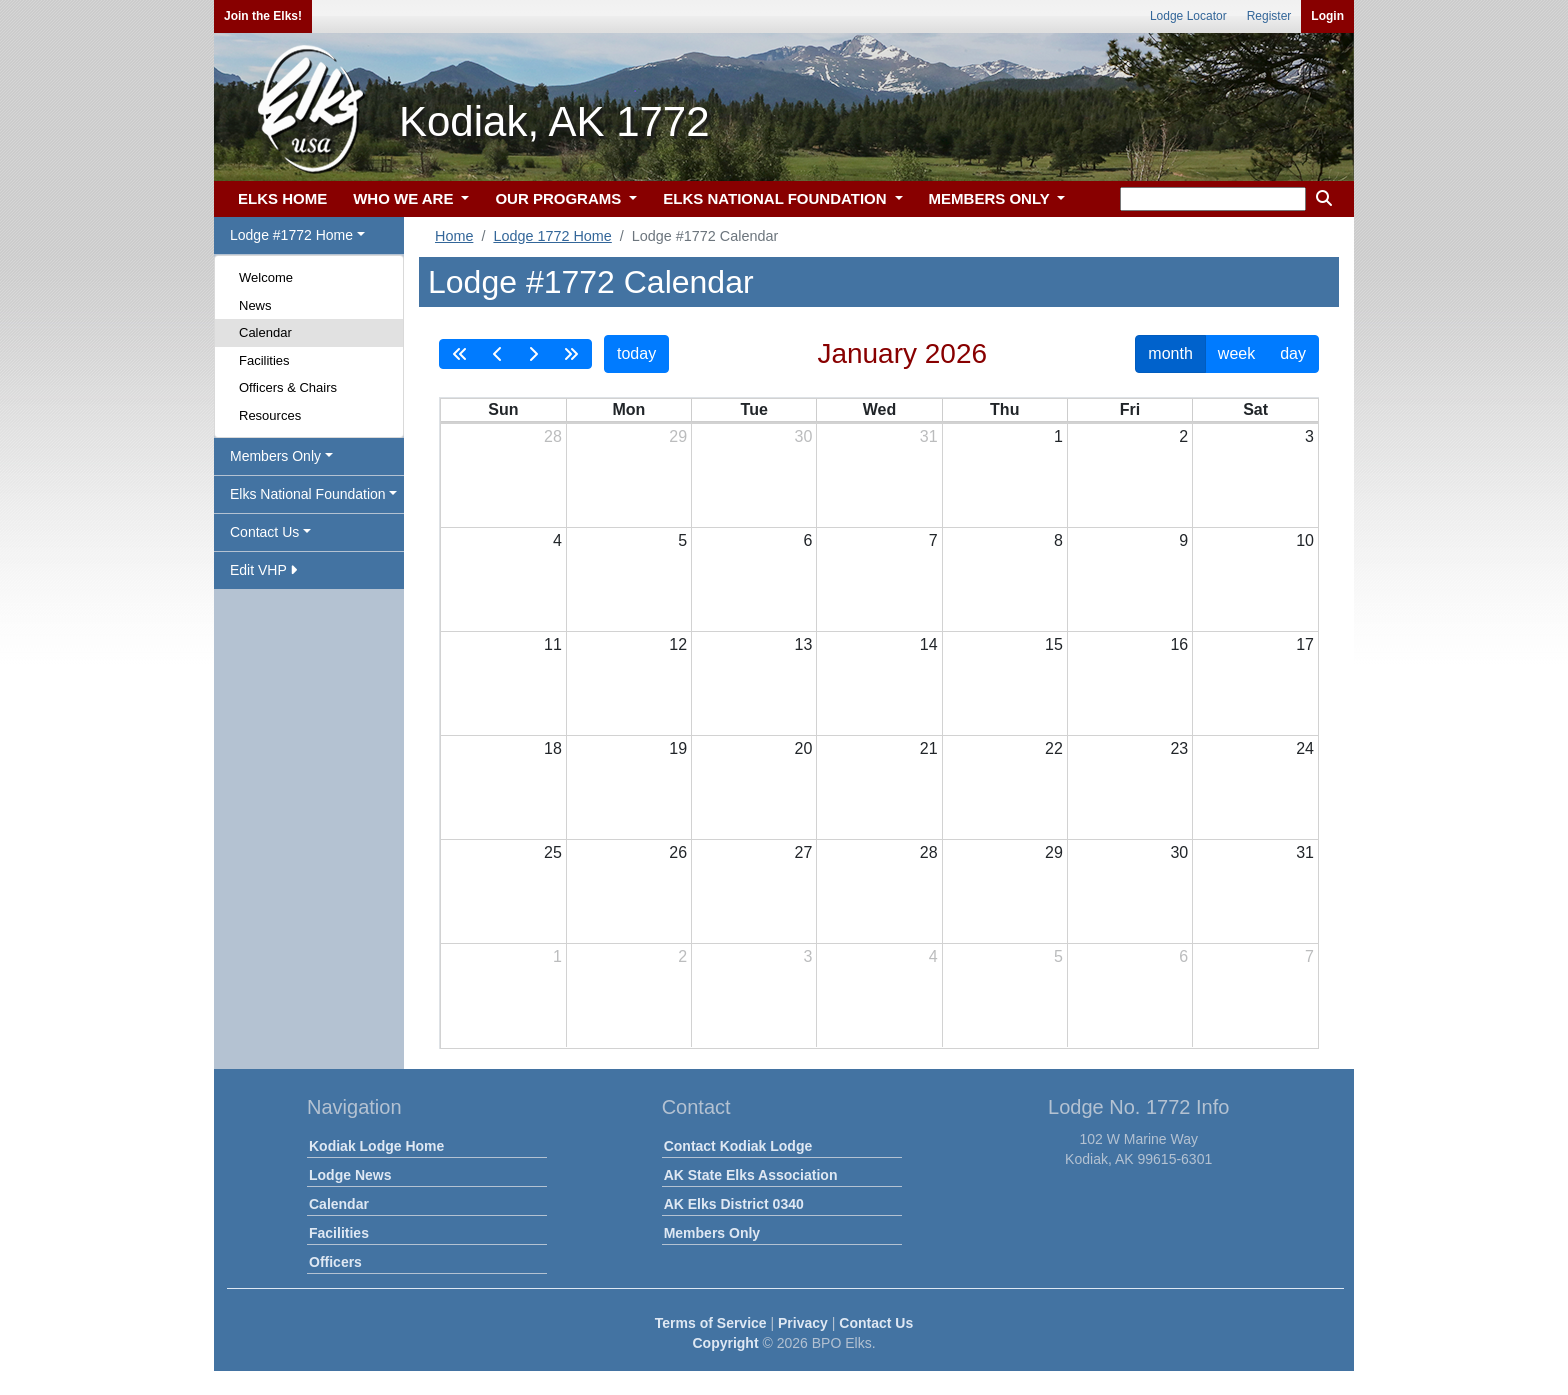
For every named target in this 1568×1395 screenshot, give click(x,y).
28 (553, 436)
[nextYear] (571, 354)
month (1170, 353)
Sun (503, 409)
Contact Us (876, 1323)
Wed (879, 409)
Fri (1130, 409)
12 (678, 644)
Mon (628, 409)
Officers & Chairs (288, 387)
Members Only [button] (275, 456)
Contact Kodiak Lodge (738, 1146)
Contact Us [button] (264, 532)
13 (804, 644)
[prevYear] (460, 354)
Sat (1255, 409)
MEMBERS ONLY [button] (991, 198)
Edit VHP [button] (263, 570)
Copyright (725, 1343)
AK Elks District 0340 (734, 1204)
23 (1179, 748)
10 (1305, 540)
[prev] (498, 354)
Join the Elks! (263, 16)
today (636, 353)
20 (804, 748)
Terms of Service (711, 1323)
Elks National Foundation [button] (308, 494)
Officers (335, 1262)
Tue (754, 409)
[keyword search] (1213, 199)
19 (678, 748)
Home (454, 236)
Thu (1004, 409)
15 (1054, 644)
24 (1305, 748)
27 (804, 852)
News (255, 305)
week (1236, 353)
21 (929, 748)
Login (1327, 16)
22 (1054, 748)
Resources (270, 415)
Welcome (266, 277)
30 (804, 436)
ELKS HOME (282, 198)
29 (678, 436)
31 (929, 436)
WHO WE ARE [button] (405, 198)
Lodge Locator (1188, 16)
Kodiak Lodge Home (376, 1146)
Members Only (712, 1233)
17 (1305, 644)
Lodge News (350, 1175)
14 (929, 644)
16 (1179, 644)
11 (553, 644)
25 (553, 852)
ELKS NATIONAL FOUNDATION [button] (777, 198)
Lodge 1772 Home (552, 236)
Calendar (265, 332)
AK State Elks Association (751, 1175)
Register (1269, 16)
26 (678, 852)
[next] (533, 354)
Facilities (264, 360)
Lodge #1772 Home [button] (291, 235)
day (1293, 353)
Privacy (803, 1323)
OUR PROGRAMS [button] (560, 198)
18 (553, 748)
